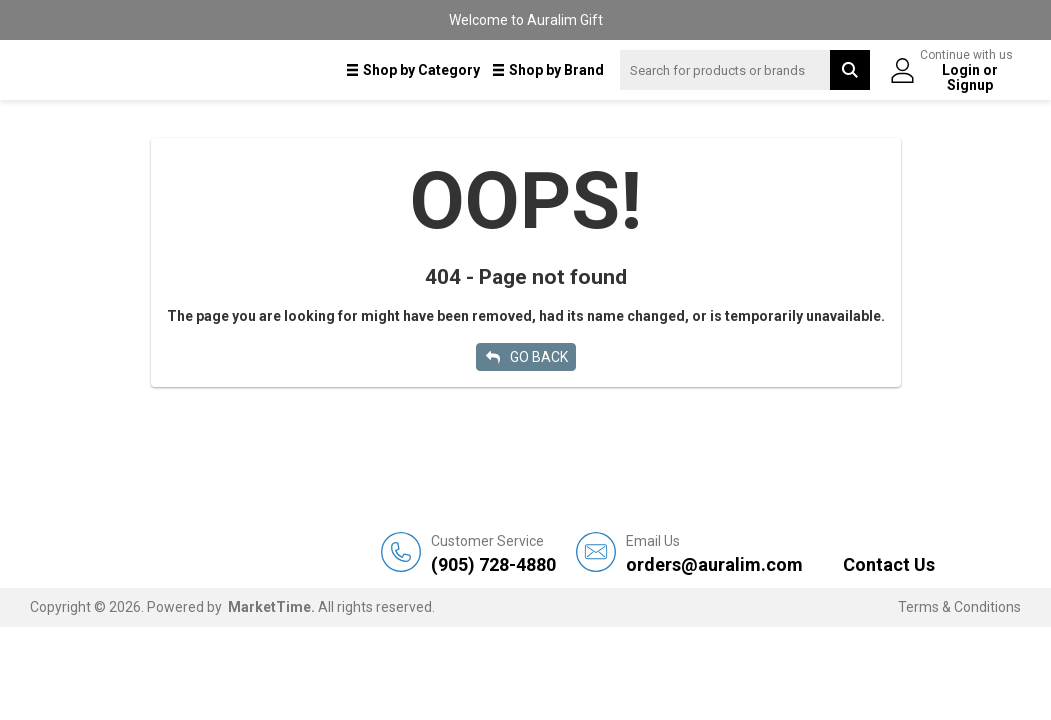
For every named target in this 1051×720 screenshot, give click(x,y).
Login (962, 70)
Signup (970, 85)
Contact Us (889, 564)
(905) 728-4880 (493, 553)
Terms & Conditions (959, 607)
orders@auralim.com (714, 553)
